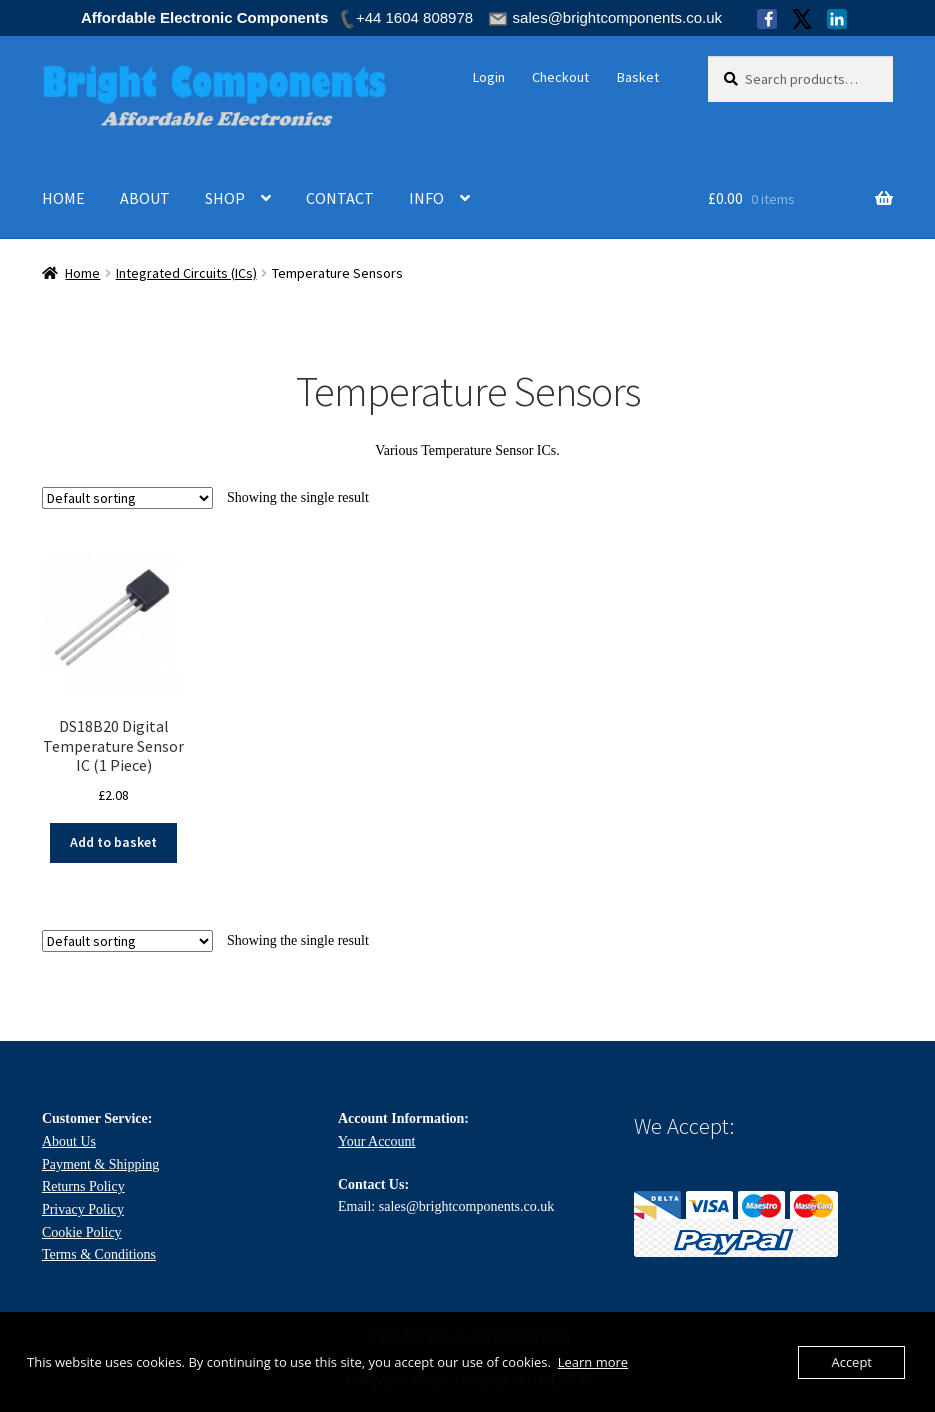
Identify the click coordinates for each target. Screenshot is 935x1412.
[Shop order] (127, 498)
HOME (63, 198)
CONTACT (340, 198)
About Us (69, 1141)
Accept (851, 1362)
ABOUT (145, 198)
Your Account (377, 1141)
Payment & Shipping (100, 1164)
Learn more (593, 1362)
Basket (638, 77)
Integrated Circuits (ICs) (186, 273)
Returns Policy (83, 1186)
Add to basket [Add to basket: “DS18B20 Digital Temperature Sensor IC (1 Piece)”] (113, 842)
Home (82, 273)
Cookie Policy (82, 1232)
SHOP (225, 198)
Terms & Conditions (99, 1254)
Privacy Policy (83, 1209)
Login (489, 77)
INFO (426, 198)
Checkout (560, 77)
